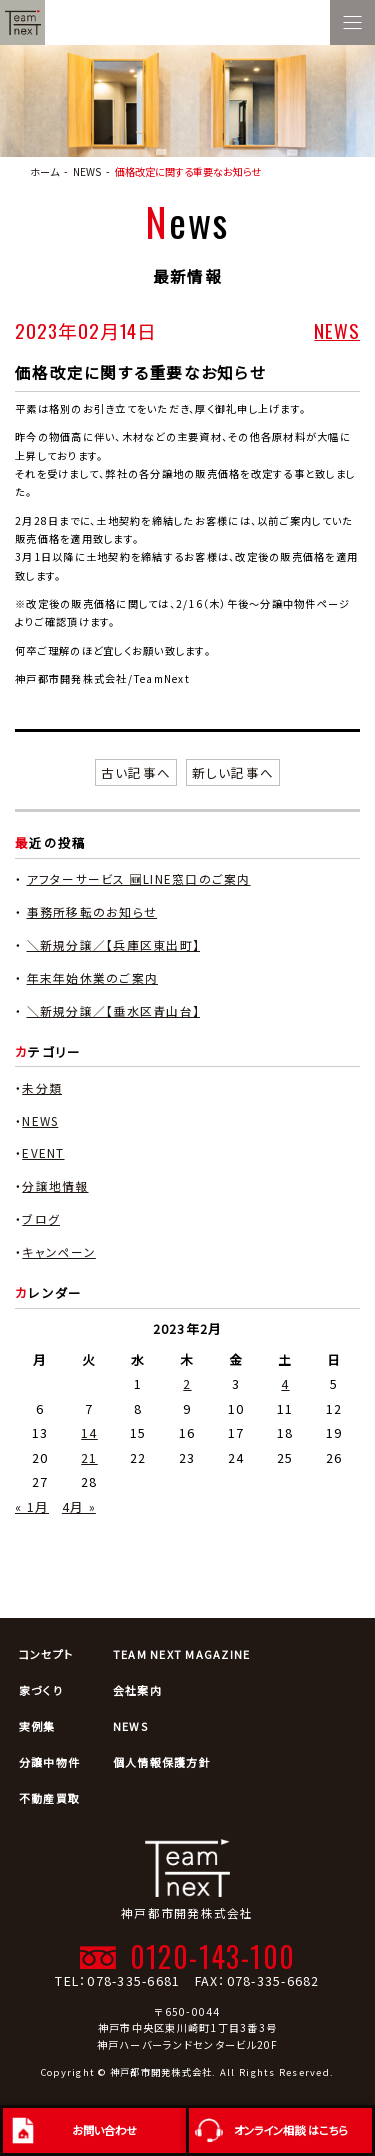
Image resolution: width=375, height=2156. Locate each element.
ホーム (44, 171)
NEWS (337, 330)
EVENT (43, 1152)
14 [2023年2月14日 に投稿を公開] (89, 1432)
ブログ (41, 1218)
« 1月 (32, 1506)
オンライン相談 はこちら (291, 2130)
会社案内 (137, 1690)
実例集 (37, 1726)
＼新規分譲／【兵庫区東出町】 (114, 944)
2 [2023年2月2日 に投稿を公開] (187, 1383)
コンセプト (46, 1654)
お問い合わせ (104, 2130)
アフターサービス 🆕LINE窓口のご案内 (139, 878)
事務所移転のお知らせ (92, 911)
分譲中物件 (49, 1762)
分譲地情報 (55, 1185)
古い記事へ (136, 772)
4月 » (79, 1506)
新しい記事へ (233, 772)
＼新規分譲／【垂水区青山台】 (114, 1010)
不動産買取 (49, 1798)
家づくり (41, 1690)
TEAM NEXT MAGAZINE (182, 1654)
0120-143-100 (213, 1956)
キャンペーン (59, 1251)
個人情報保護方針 (162, 1762)
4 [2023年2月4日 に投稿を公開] (285, 1383)
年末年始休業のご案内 (93, 977)
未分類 (42, 1087)
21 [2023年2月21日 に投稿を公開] (89, 1457)
